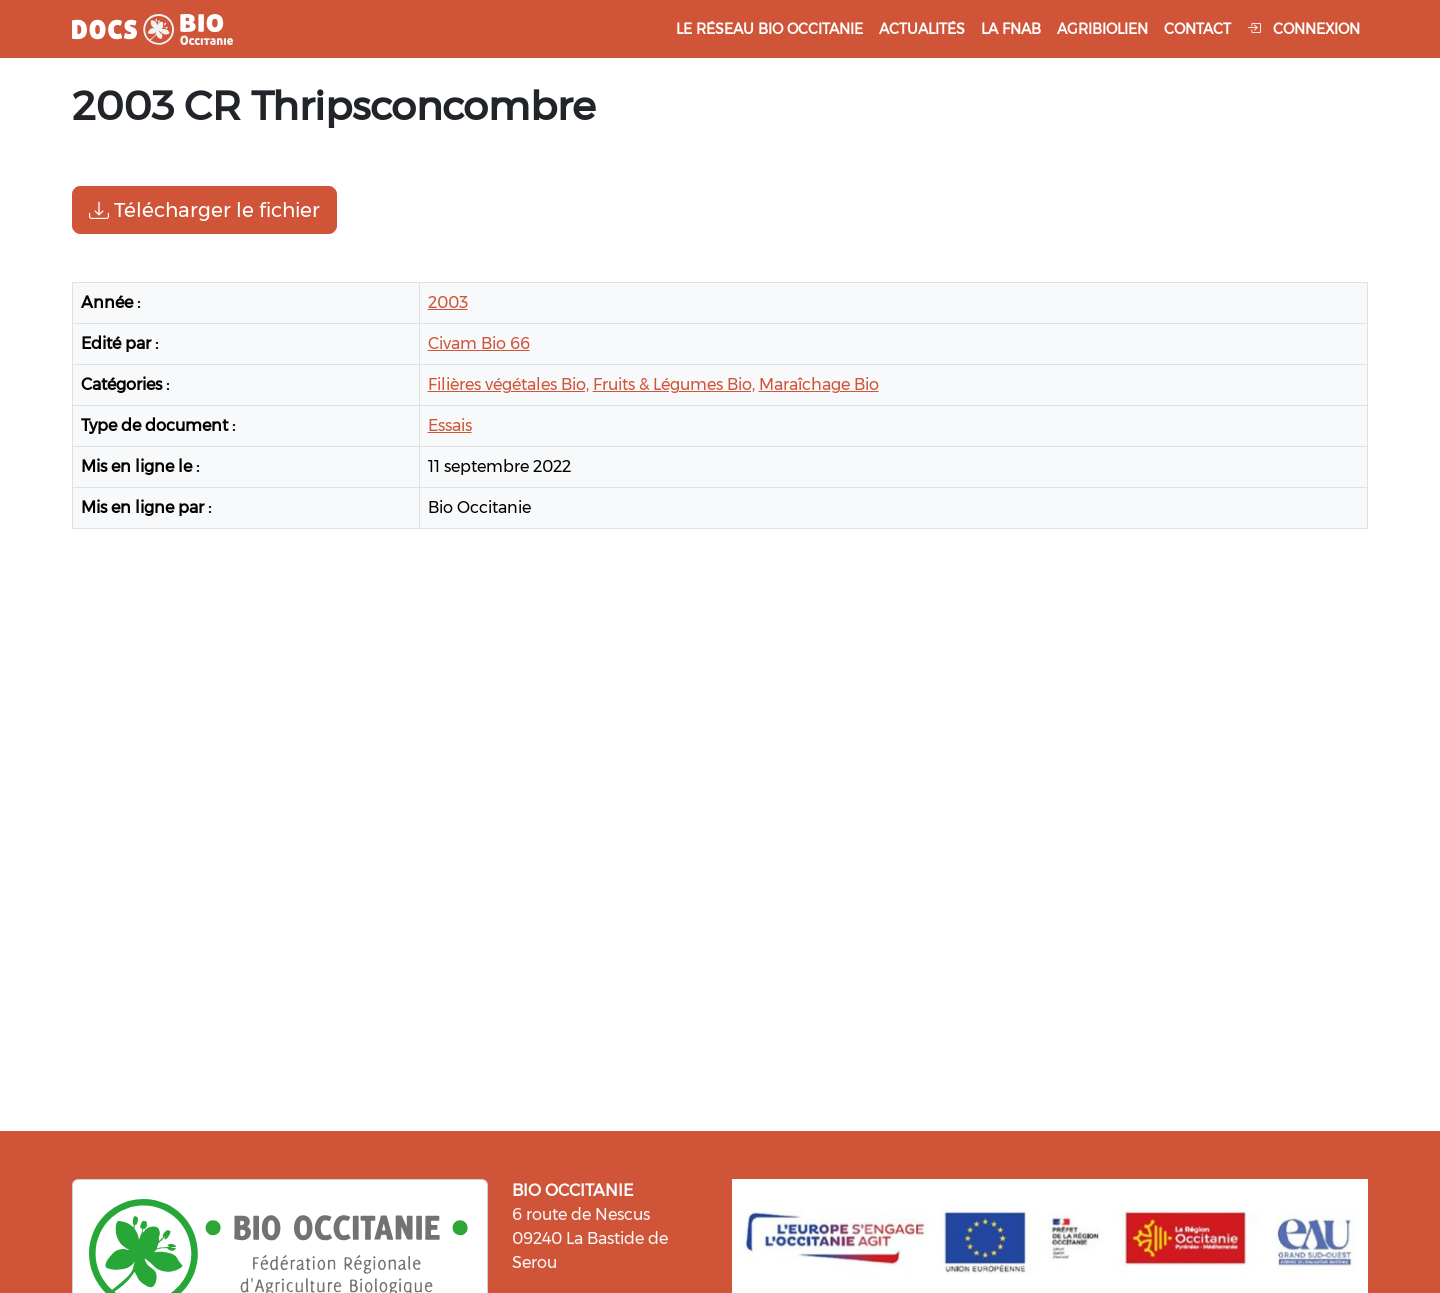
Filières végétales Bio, (508, 384)
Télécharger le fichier (204, 210)
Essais (450, 425)
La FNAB (1011, 29)
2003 (448, 302)
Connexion (1303, 29)
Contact (1197, 29)
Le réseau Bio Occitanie (769, 29)
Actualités (922, 29)
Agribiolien (1102, 29)
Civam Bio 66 (479, 343)
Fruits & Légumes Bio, (674, 384)
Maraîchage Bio (819, 384)
